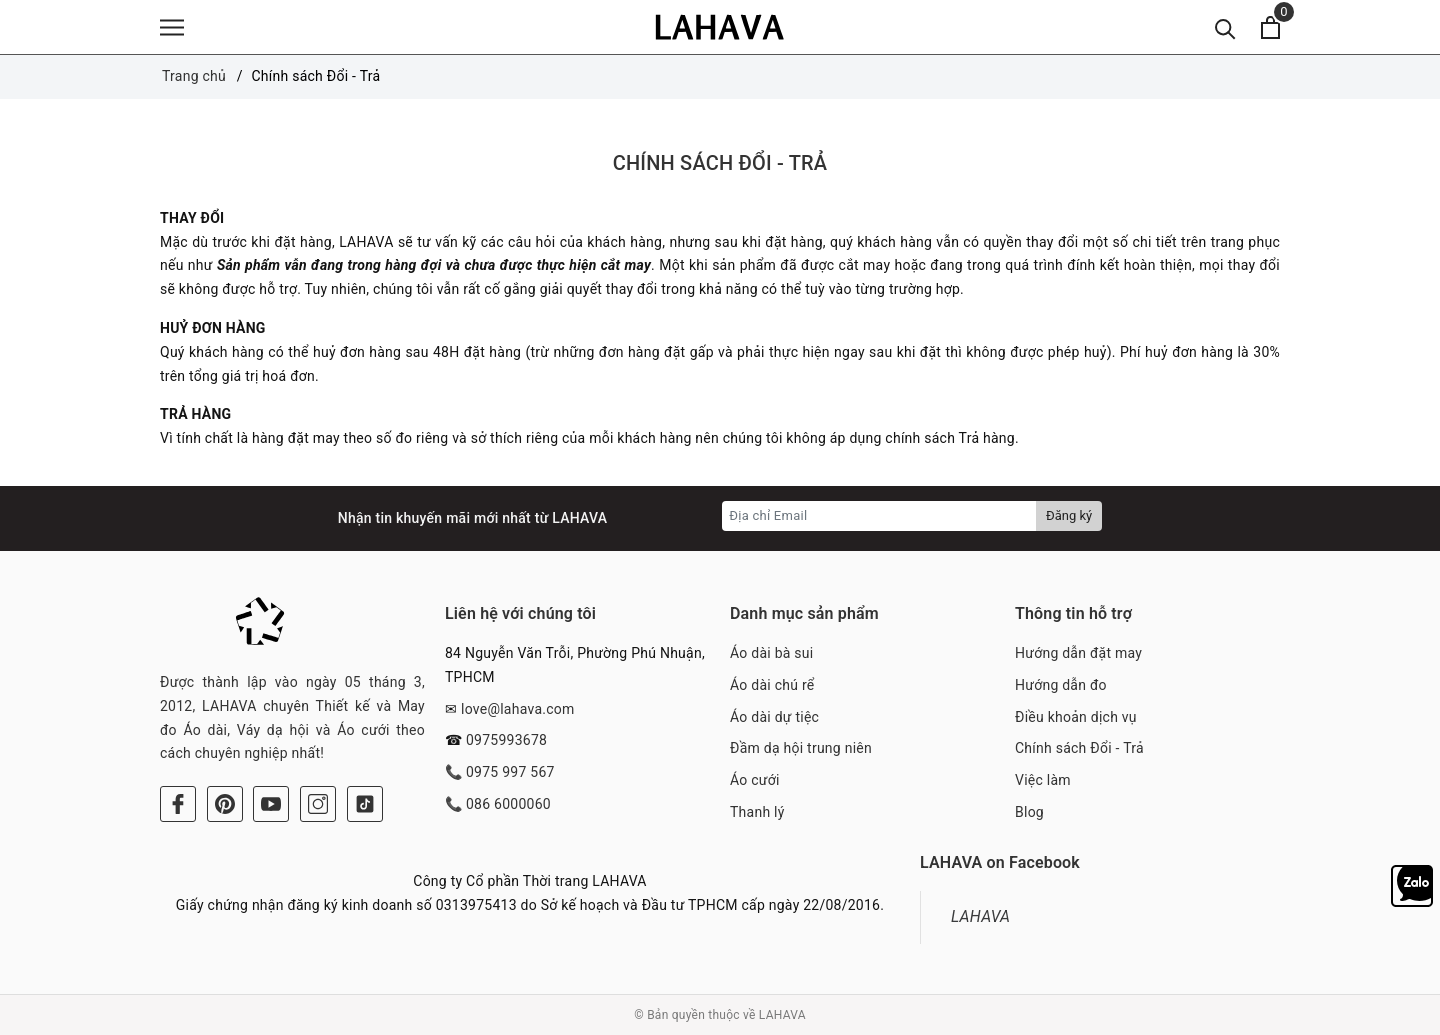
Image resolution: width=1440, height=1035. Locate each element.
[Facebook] (178, 804)
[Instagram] (318, 804)
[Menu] (172, 27)
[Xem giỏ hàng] (1270, 27)
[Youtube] (271, 804)
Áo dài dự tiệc (774, 717)
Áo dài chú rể (772, 685)
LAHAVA (980, 916)
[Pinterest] (225, 804)
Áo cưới (755, 780)
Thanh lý (757, 812)
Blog (1029, 812)
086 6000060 (508, 804)
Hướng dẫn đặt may (1078, 653)
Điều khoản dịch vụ (1076, 717)
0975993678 (506, 740)
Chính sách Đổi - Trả (720, 163)
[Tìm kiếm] (1225, 27)
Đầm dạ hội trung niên (801, 748)
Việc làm (1043, 780)
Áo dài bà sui (771, 653)
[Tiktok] (365, 804)
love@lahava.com (518, 709)
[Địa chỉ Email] (879, 516)
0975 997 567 (510, 772)
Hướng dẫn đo (1061, 685)
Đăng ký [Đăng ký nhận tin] (1069, 515)
